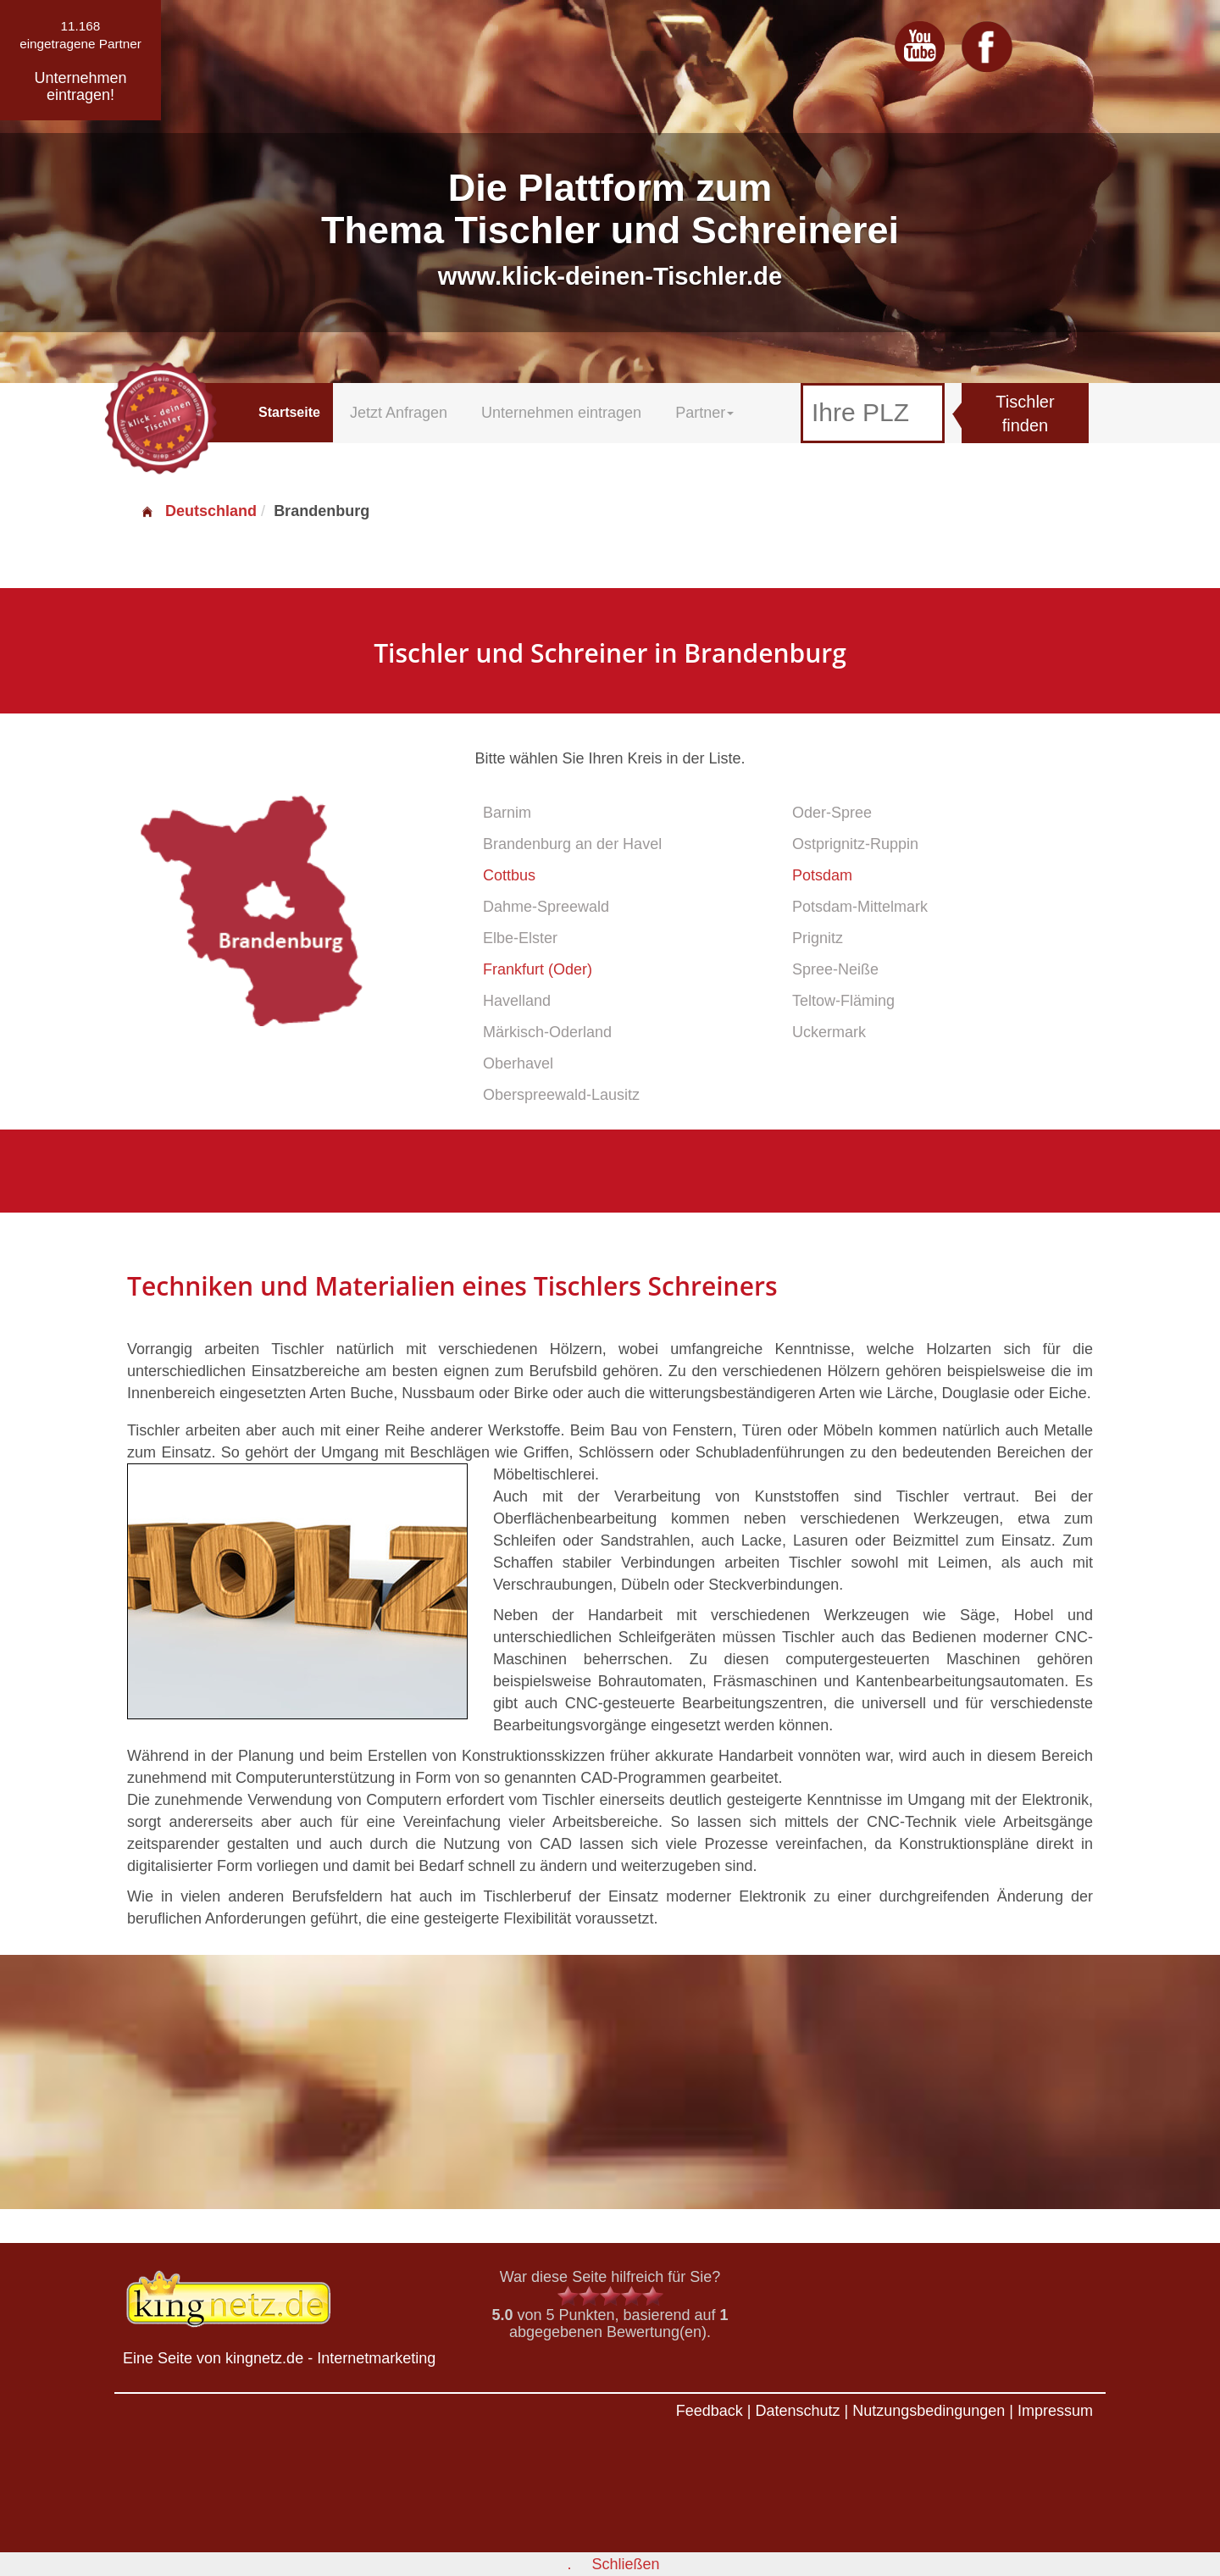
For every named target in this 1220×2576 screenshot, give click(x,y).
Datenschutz (797, 2410)
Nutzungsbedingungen (928, 2410)
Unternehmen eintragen (561, 412)
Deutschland (198, 510)
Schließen (625, 2564)
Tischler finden (1024, 414)
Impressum (1055, 2410)
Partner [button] (704, 412)
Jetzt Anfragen (398, 412)
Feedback (709, 2410)
